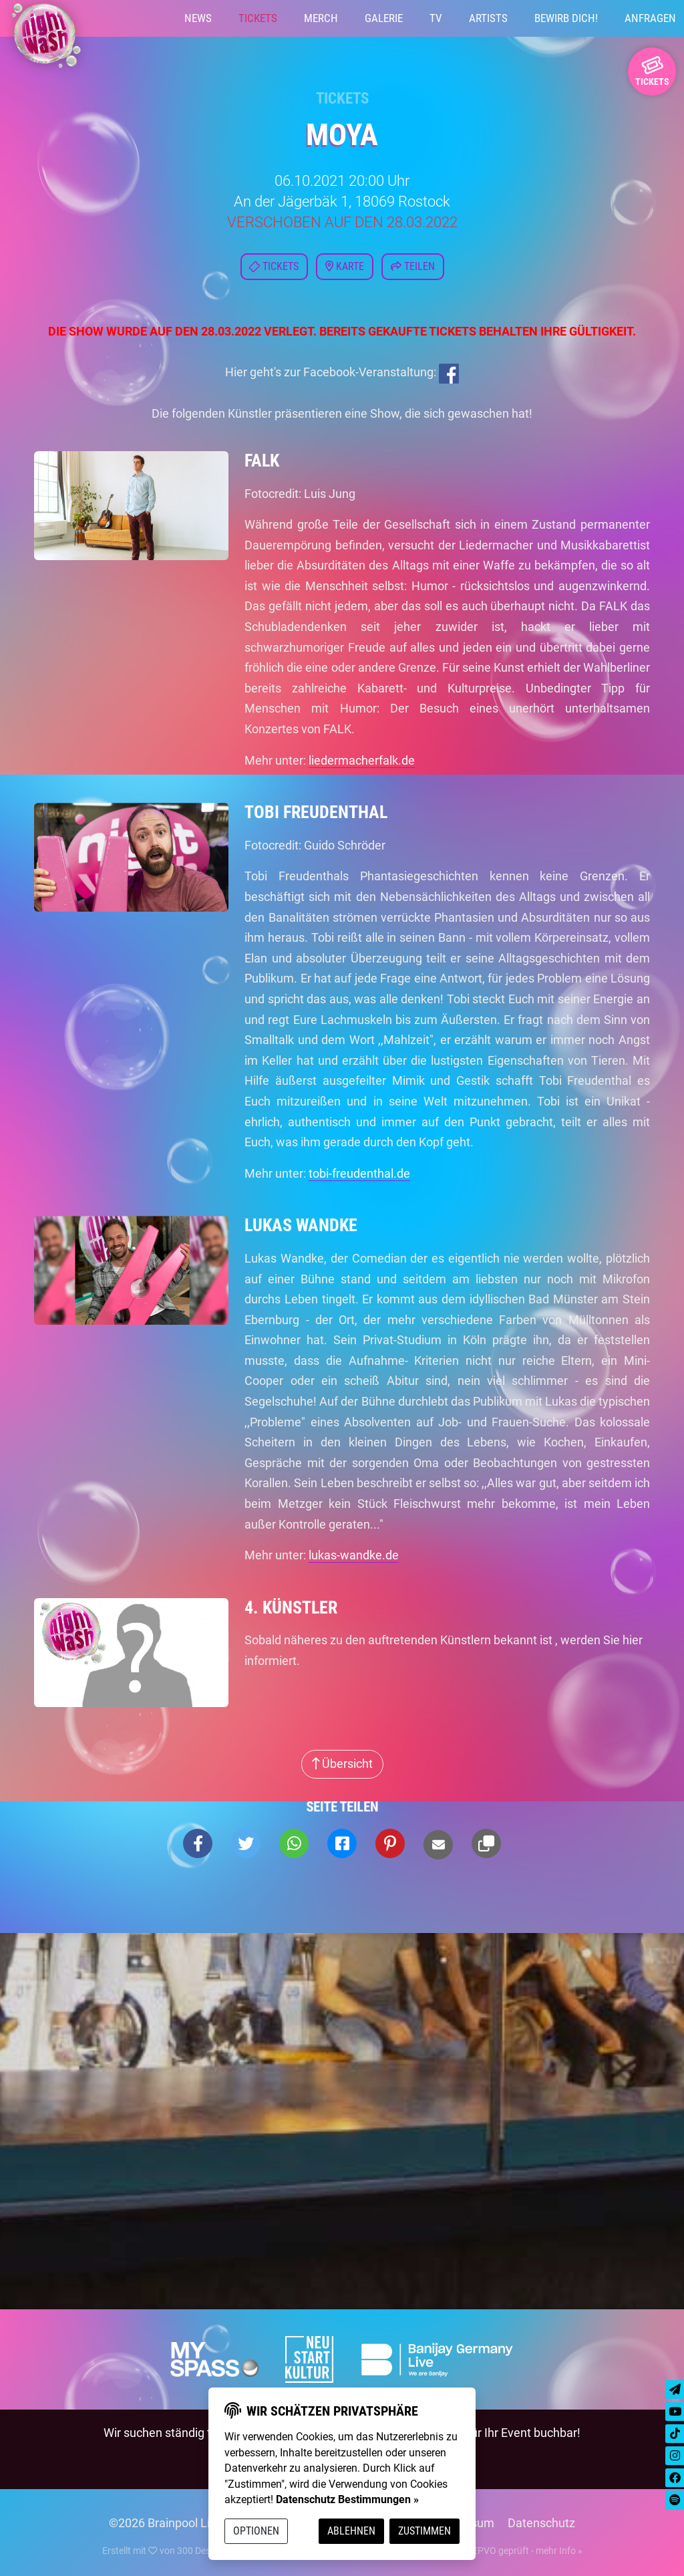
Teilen (413, 266)
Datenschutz (541, 2523)
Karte (344, 266)
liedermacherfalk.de (362, 760)
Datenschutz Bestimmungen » (347, 2499)
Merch (321, 18)
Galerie (384, 18)
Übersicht (342, 1764)
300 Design (200, 2550)
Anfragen (650, 18)
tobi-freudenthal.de (359, 1173)
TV (436, 18)
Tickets (257, 18)
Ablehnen (351, 2531)
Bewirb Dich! (566, 18)
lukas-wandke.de (354, 1555)
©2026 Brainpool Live (165, 2523)
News (198, 18)
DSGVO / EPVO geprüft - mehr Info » (502, 2550)
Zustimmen (424, 2531)
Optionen (256, 2531)
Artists (488, 18)
